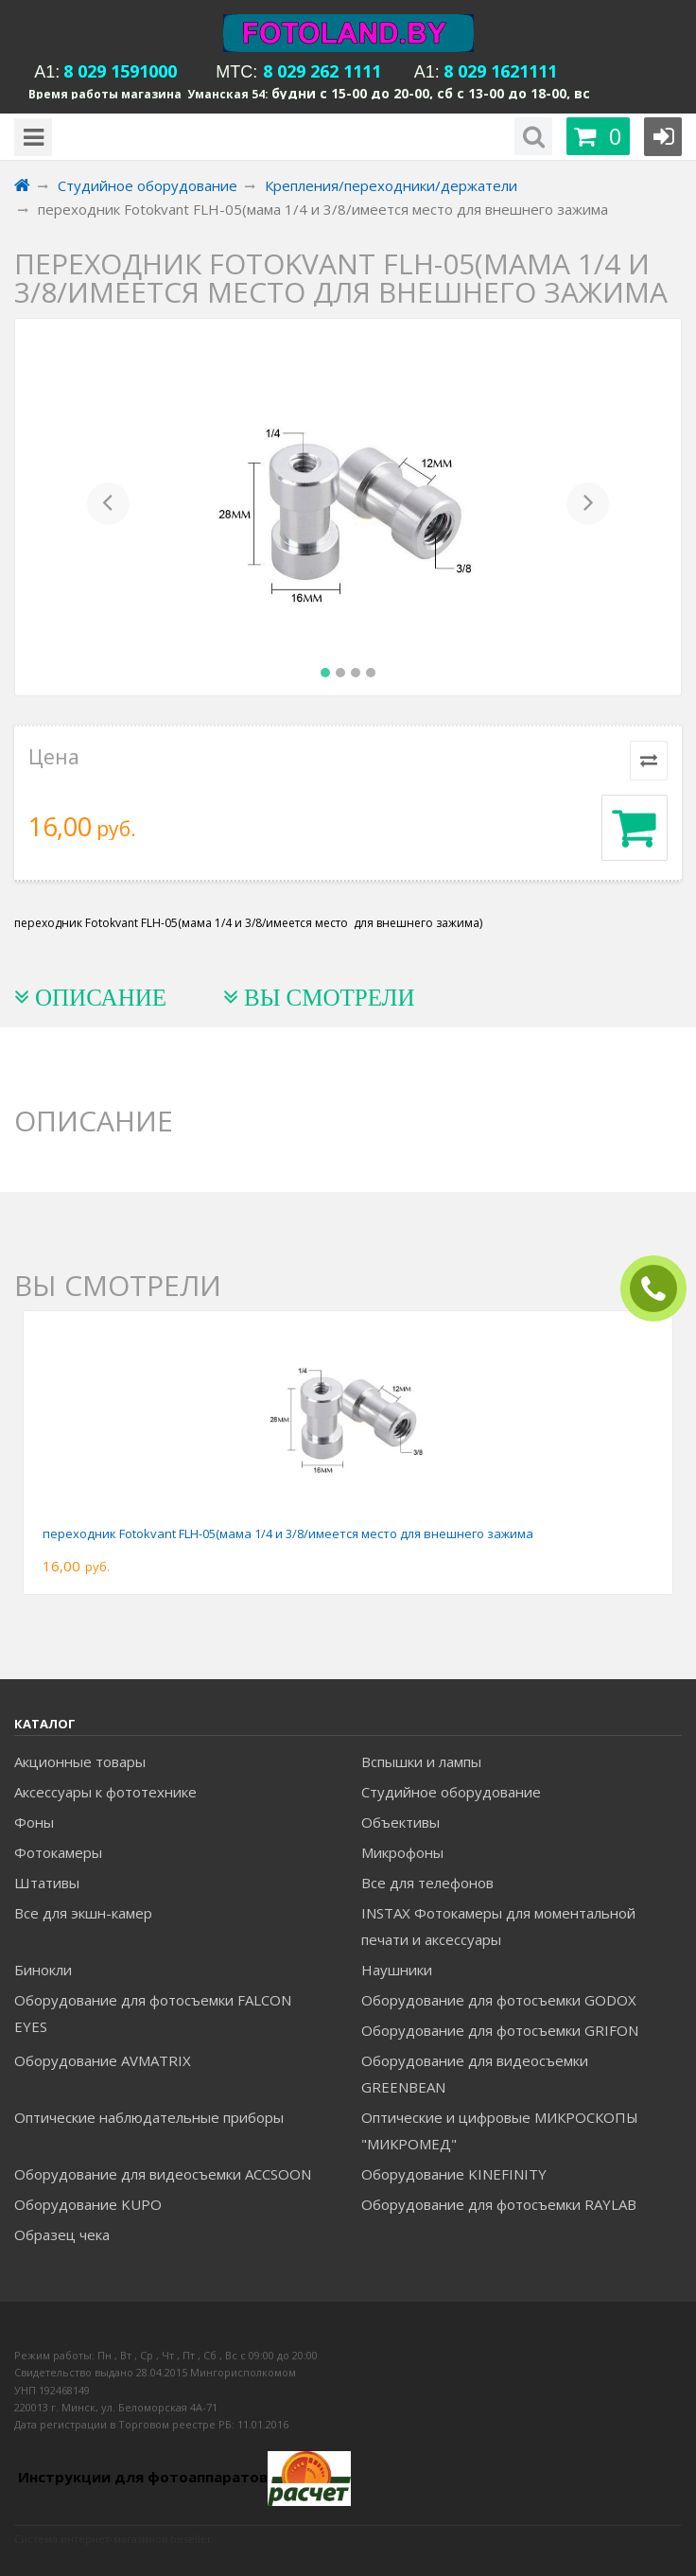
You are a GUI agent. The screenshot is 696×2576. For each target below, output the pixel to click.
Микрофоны (402, 1852)
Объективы (400, 1822)
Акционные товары (80, 1761)
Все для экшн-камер (83, 1912)
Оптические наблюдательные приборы (149, 2117)
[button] (108, 507)
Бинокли (43, 1969)
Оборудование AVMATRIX (102, 2060)
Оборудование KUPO (88, 2204)
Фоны (34, 1822)
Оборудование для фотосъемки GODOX (498, 1999)
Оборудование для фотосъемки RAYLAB (498, 2204)
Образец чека (62, 2234)
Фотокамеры (58, 1852)
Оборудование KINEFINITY (454, 2173)
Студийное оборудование (451, 1791)
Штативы (46, 1882)
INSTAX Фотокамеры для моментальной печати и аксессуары (498, 1926)
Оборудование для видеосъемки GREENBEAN (474, 2073)
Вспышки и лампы (421, 1761)
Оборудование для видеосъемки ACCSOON (162, 2173)
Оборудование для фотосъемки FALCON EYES (152, 2013)
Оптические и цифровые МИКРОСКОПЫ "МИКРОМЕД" (499, 2130)
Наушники (396, 1969)
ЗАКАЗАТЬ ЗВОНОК (661, 1289)
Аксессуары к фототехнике (105, 1791)
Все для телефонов (427, 1882)
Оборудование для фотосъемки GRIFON (499, 2030)
